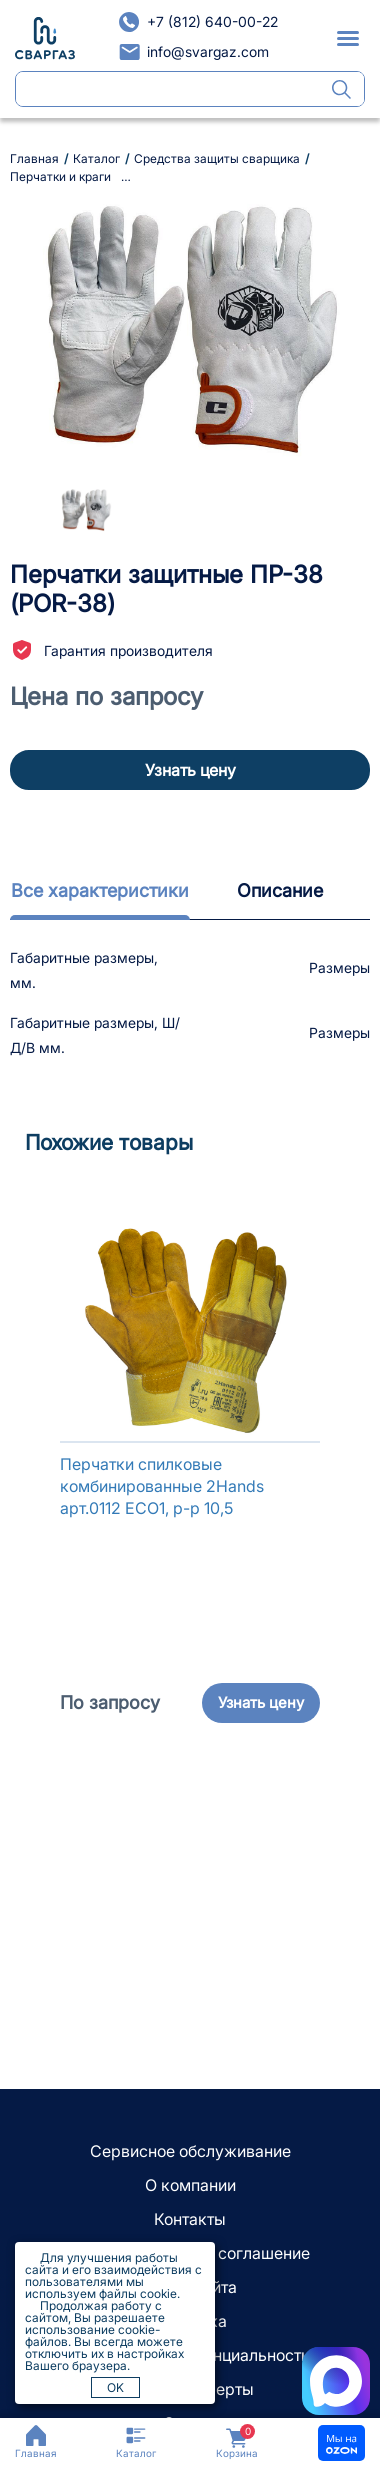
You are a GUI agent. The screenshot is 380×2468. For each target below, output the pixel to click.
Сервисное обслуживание (190, 2151)
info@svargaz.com (208, 51)
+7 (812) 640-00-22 (212, 21)
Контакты (190, 2219)
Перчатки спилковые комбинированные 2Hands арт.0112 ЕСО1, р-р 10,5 (162, 1486)
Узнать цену (190, 770)
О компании (190, 2185)
